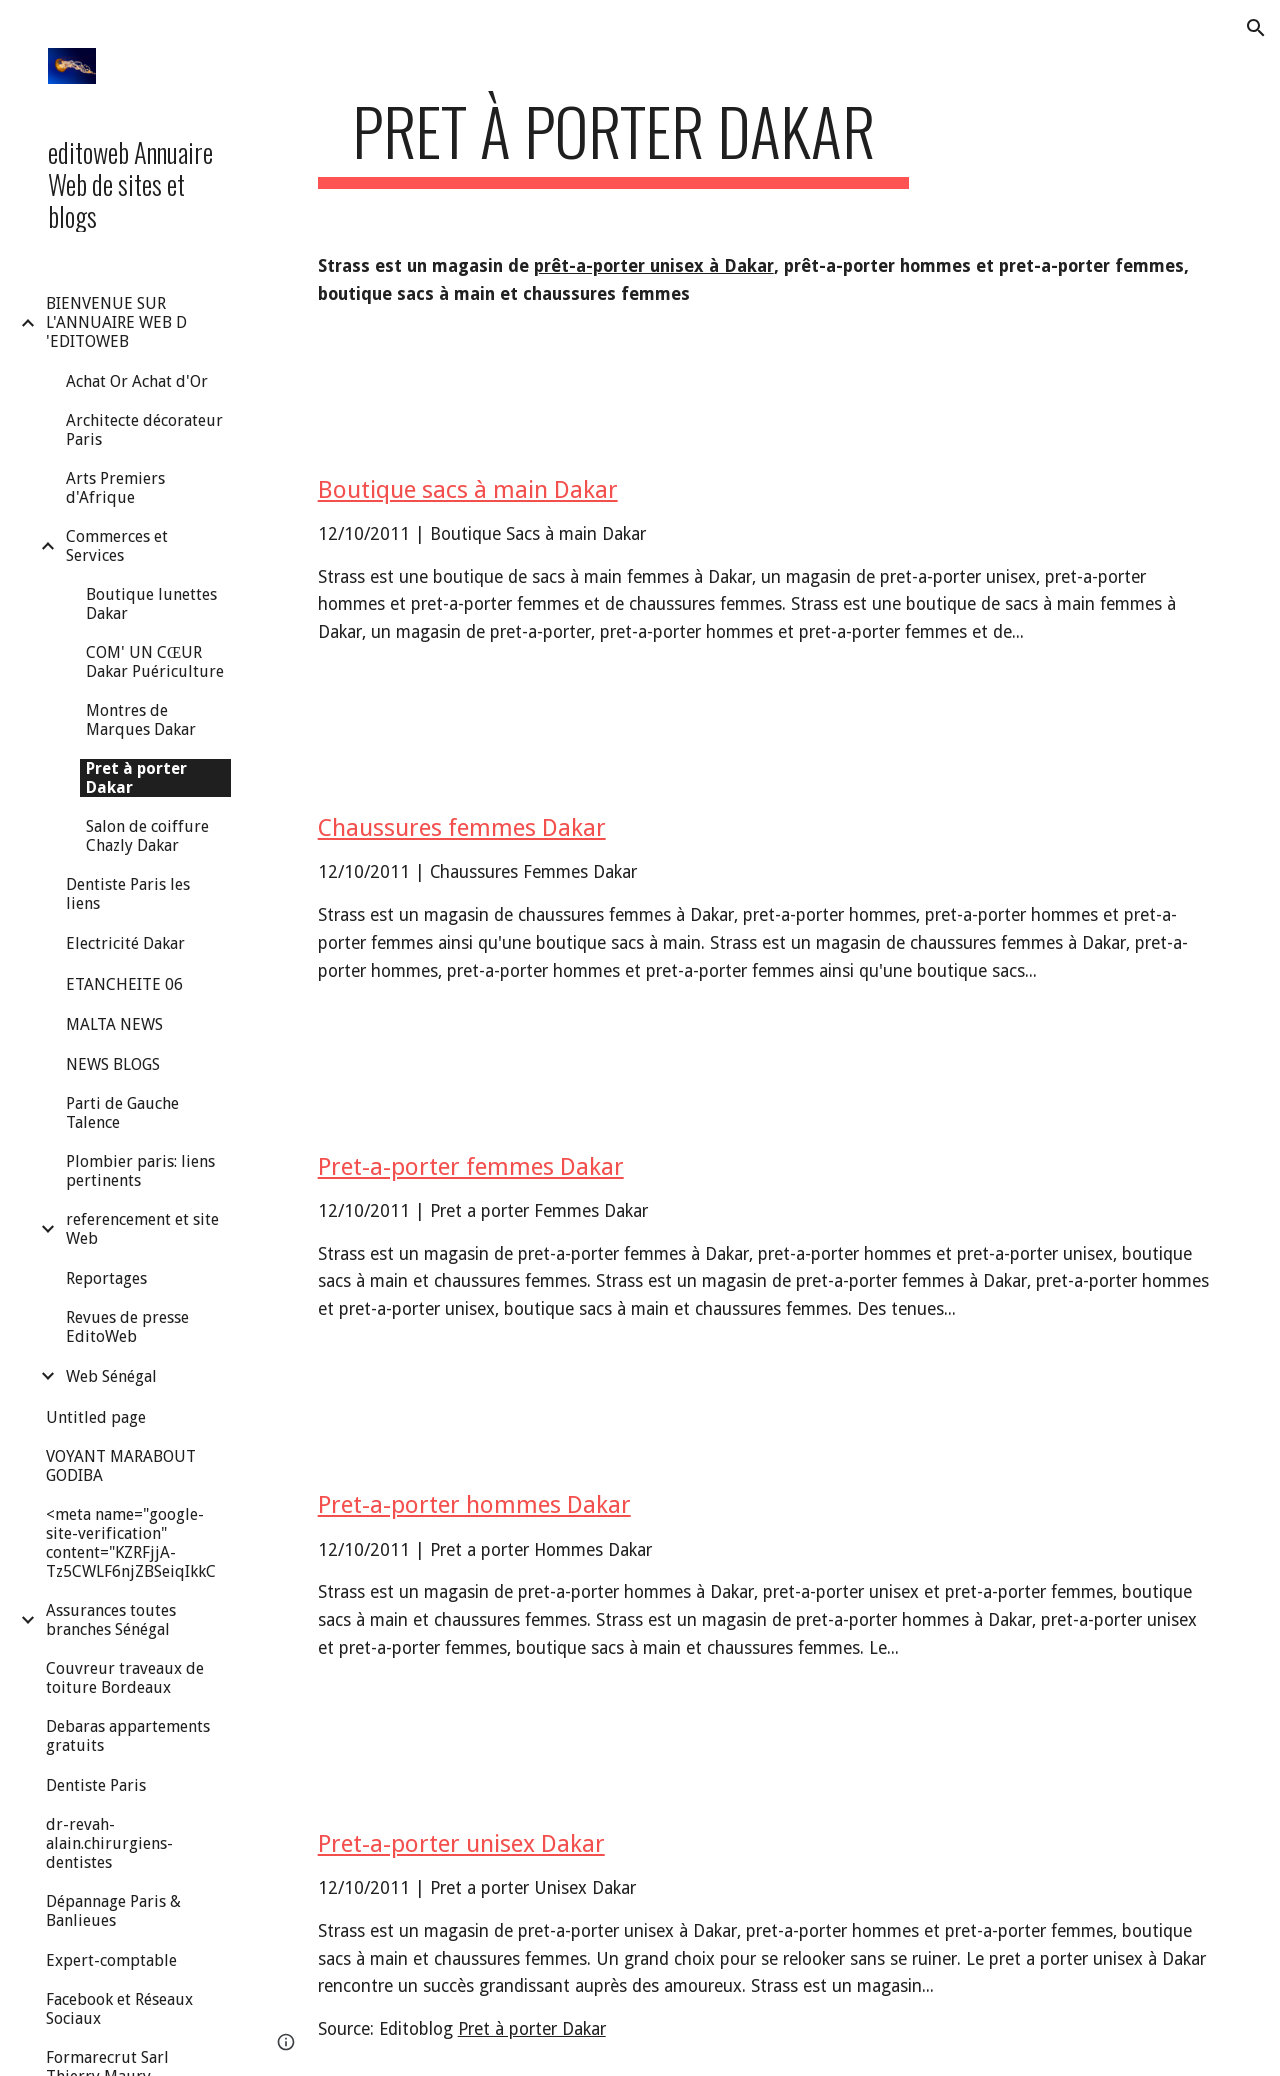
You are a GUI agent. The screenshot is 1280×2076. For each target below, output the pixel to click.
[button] (1256, 28)
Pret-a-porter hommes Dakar (474, 1505)
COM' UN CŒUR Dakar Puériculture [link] (155, 662)
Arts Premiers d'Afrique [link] (115, 488)
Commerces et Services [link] (117, 546)
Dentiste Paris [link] (96, 1785)
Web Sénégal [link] (111, 1376)
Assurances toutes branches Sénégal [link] (111, 1620)
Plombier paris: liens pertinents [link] (140, 1171)
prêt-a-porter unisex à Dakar (654, 266)
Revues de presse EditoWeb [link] (127, 1327)
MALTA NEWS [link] (114, 1024)
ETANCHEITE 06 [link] (124, 984)
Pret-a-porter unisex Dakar (461, 1844)
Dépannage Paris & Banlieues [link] (113, 1911)
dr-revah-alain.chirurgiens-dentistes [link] (109, 1843)
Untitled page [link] (96, 1417)
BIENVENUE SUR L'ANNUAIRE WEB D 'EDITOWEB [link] (116, 322)
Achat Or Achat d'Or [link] (137, 381)
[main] (613, 140)
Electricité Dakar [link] (125, 943)
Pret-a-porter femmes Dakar (471, 1167)
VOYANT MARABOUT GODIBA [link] (121, 1466)
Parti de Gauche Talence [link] (122, 1113)
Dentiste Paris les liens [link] (128, 894)
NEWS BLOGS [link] (113, 1064)
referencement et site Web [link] (142, 1229)
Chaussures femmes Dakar (462, 828)
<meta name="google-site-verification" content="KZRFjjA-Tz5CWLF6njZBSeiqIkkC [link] (131, 1543)
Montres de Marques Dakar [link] (141, 720)
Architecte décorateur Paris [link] (144, 430)
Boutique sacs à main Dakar (468, 490)
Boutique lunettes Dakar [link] (151, 604)
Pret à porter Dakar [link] (136, 778)
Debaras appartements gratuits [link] (128, 1736)
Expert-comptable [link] (111, 1960)
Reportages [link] (106, 1278)
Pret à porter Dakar (532, 2029)
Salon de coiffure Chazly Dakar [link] (147, 836)
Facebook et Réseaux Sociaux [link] (119, 2009)
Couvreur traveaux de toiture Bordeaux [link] (125, 1678)
